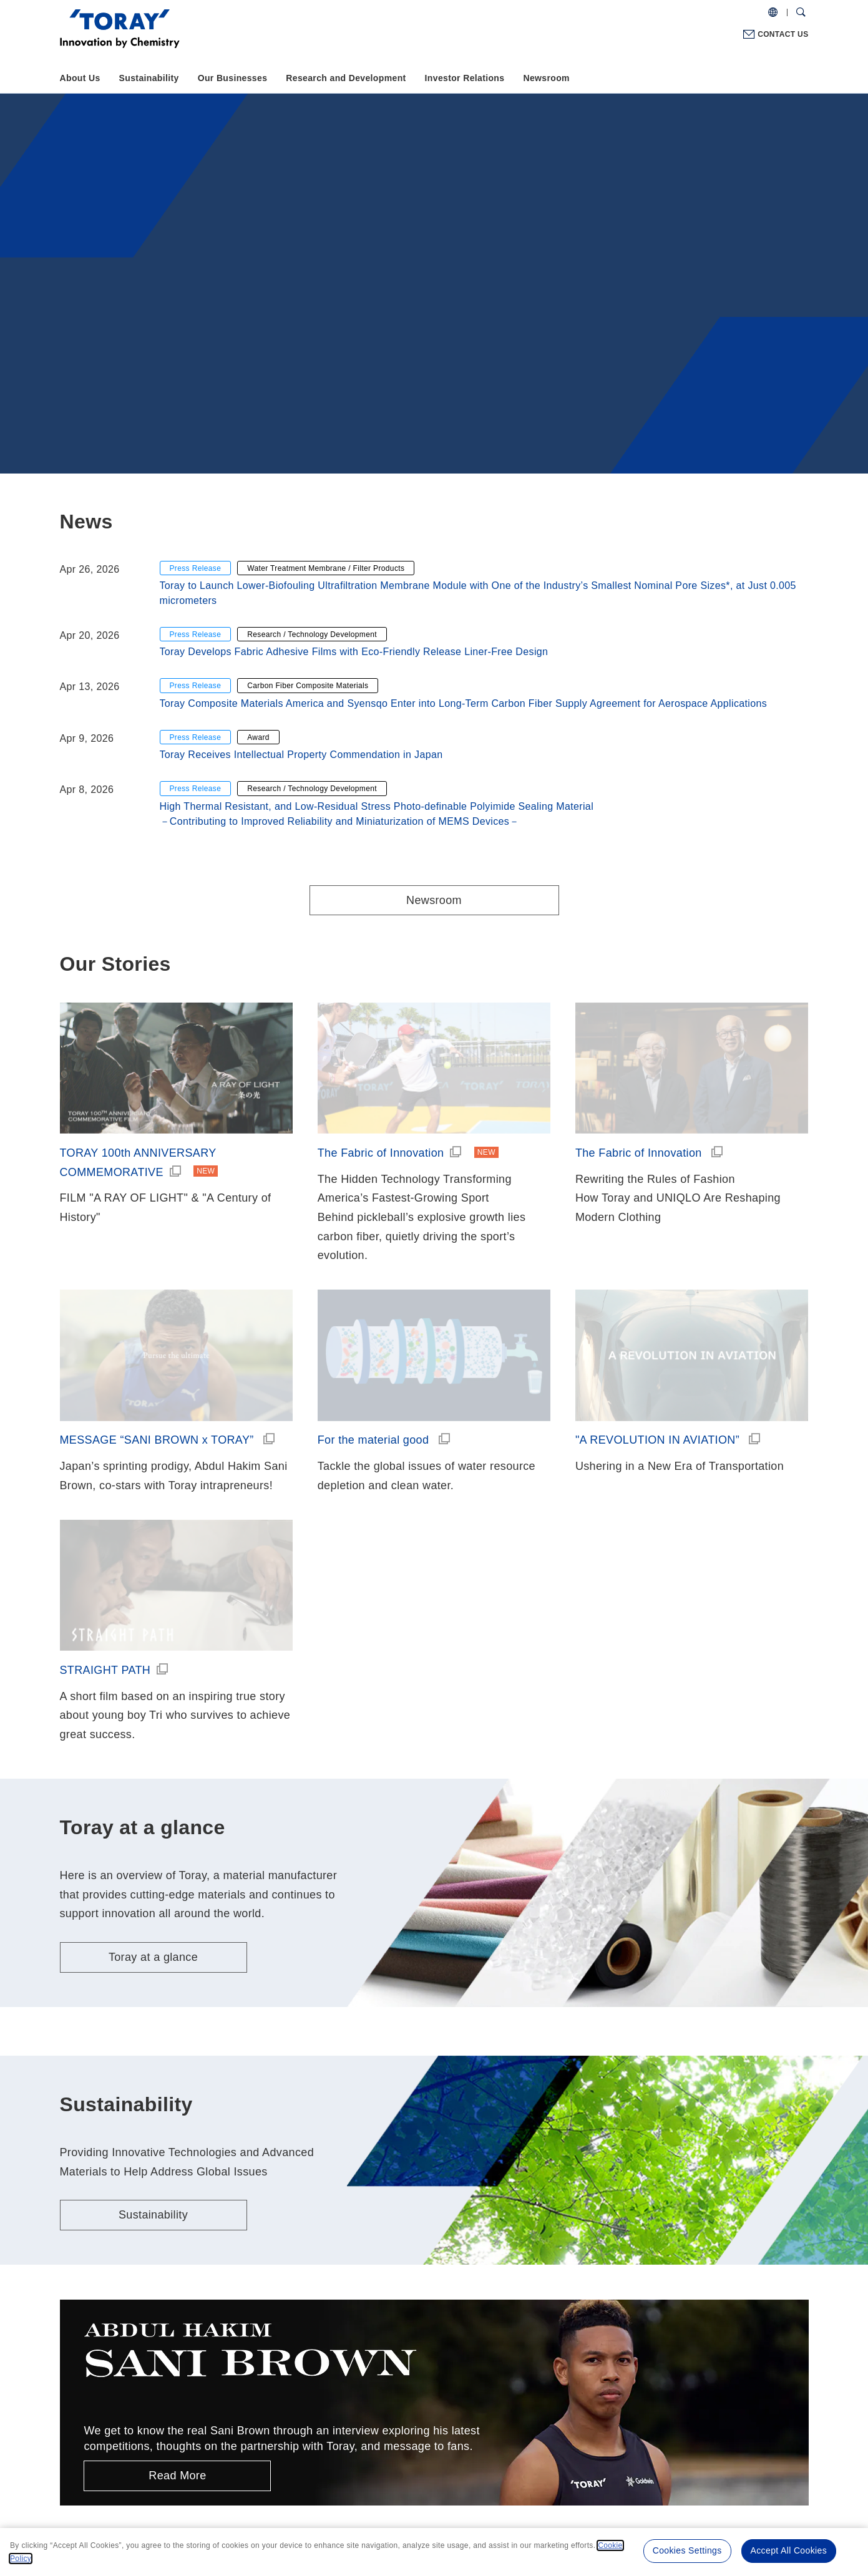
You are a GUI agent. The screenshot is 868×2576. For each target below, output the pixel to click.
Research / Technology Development (312, 634)
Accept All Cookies (789, 2550)
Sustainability (149, 78)
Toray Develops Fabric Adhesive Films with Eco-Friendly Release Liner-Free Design (354, 651)
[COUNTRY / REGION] (773, 12)
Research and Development (346, 78)
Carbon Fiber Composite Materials (307, 685)
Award (258, 737)
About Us (80, 78)
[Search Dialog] (801, 12)
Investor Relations (465, 78)
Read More (177, 2475)
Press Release (196, 568)
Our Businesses (233, 78)
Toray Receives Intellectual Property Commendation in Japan (301, 754)
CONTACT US (783, 34)
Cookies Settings (687, 2550)
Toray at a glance (153, 1957)
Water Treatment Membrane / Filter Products (325, 568)
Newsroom (546, 78)
